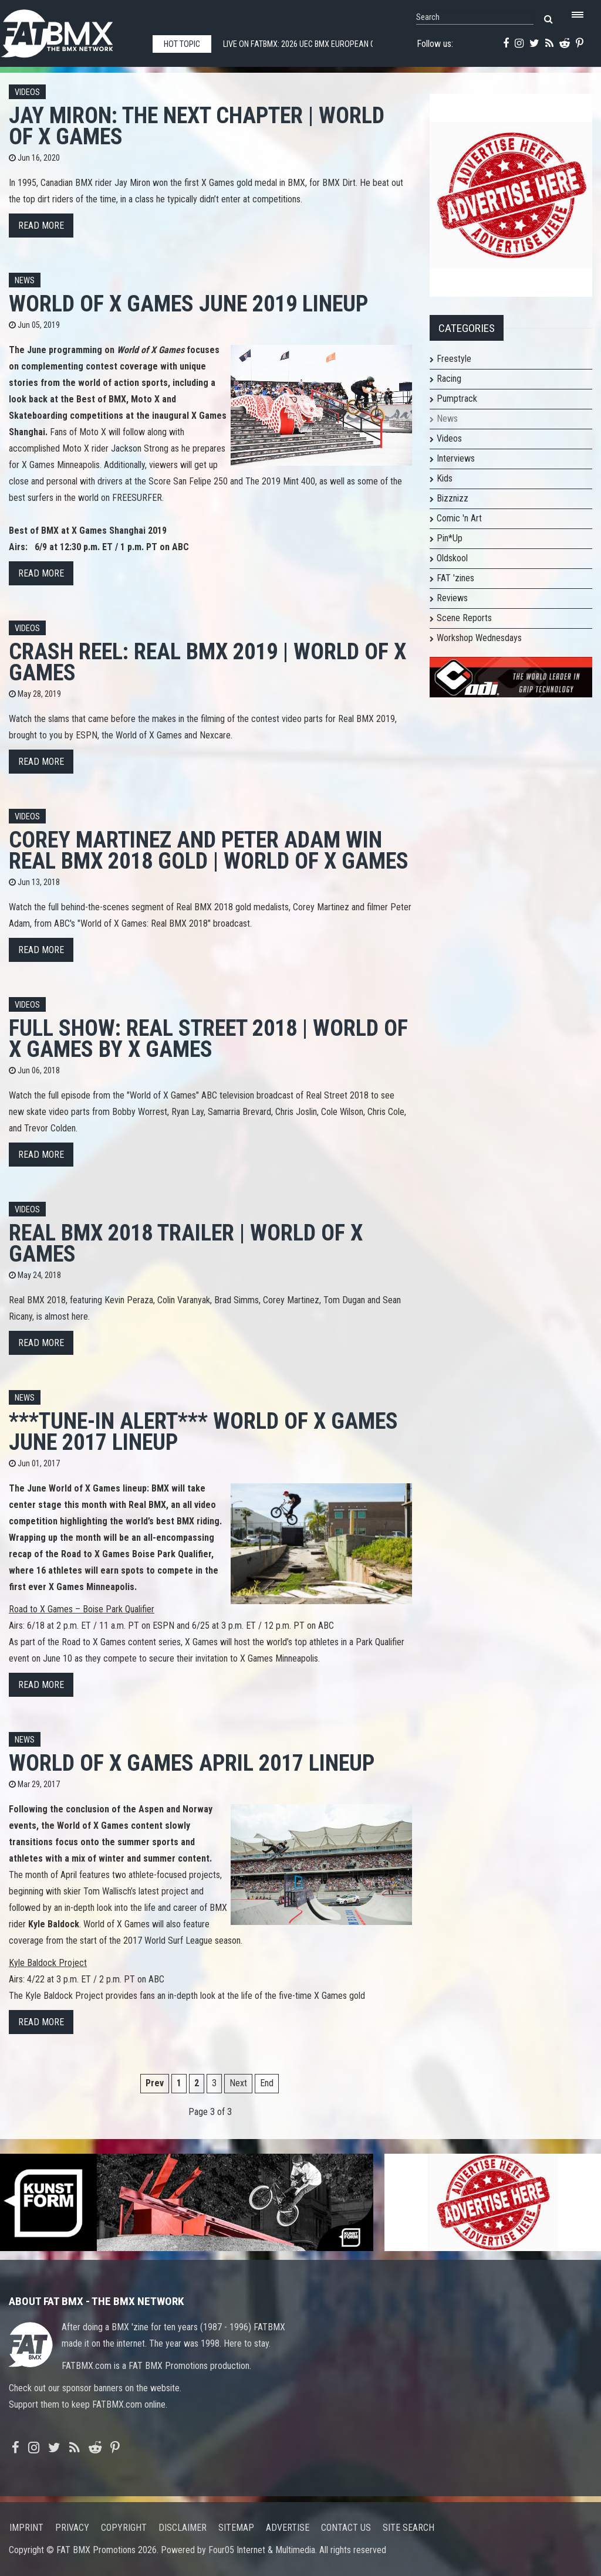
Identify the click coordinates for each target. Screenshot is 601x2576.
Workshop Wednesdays (479, 637)
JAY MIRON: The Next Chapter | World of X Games (196, 126)
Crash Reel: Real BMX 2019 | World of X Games (207, 662)
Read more (41, 225)
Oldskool (452, 558)
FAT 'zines (455, 578)
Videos (27, 92)
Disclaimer (182, 2527)
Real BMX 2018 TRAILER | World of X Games (186, 1243)
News (25, 281)
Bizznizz (452, 498)
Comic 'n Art (459, 518)
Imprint (26, 2527)
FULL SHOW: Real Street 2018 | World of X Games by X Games (208, 1038)
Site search (408, 2527)
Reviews (452, 598)
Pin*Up (449, 538)
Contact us (346, 2527)
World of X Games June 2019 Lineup (188, 303)
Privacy (72, 2527)
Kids (445, 478)
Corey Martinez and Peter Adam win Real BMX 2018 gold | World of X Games (208, 850)
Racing (449, 378)
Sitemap (236, 2527)
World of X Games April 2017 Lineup (191, 1763)
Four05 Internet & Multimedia (261, 2549)
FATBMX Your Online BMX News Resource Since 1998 (70, 30)
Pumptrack (457, 398)
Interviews (456, 458)
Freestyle (454, 358)
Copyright (124, 2527)
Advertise (287, 2527)
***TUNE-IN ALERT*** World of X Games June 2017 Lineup (203, 1431)
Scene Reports (464, 617)
